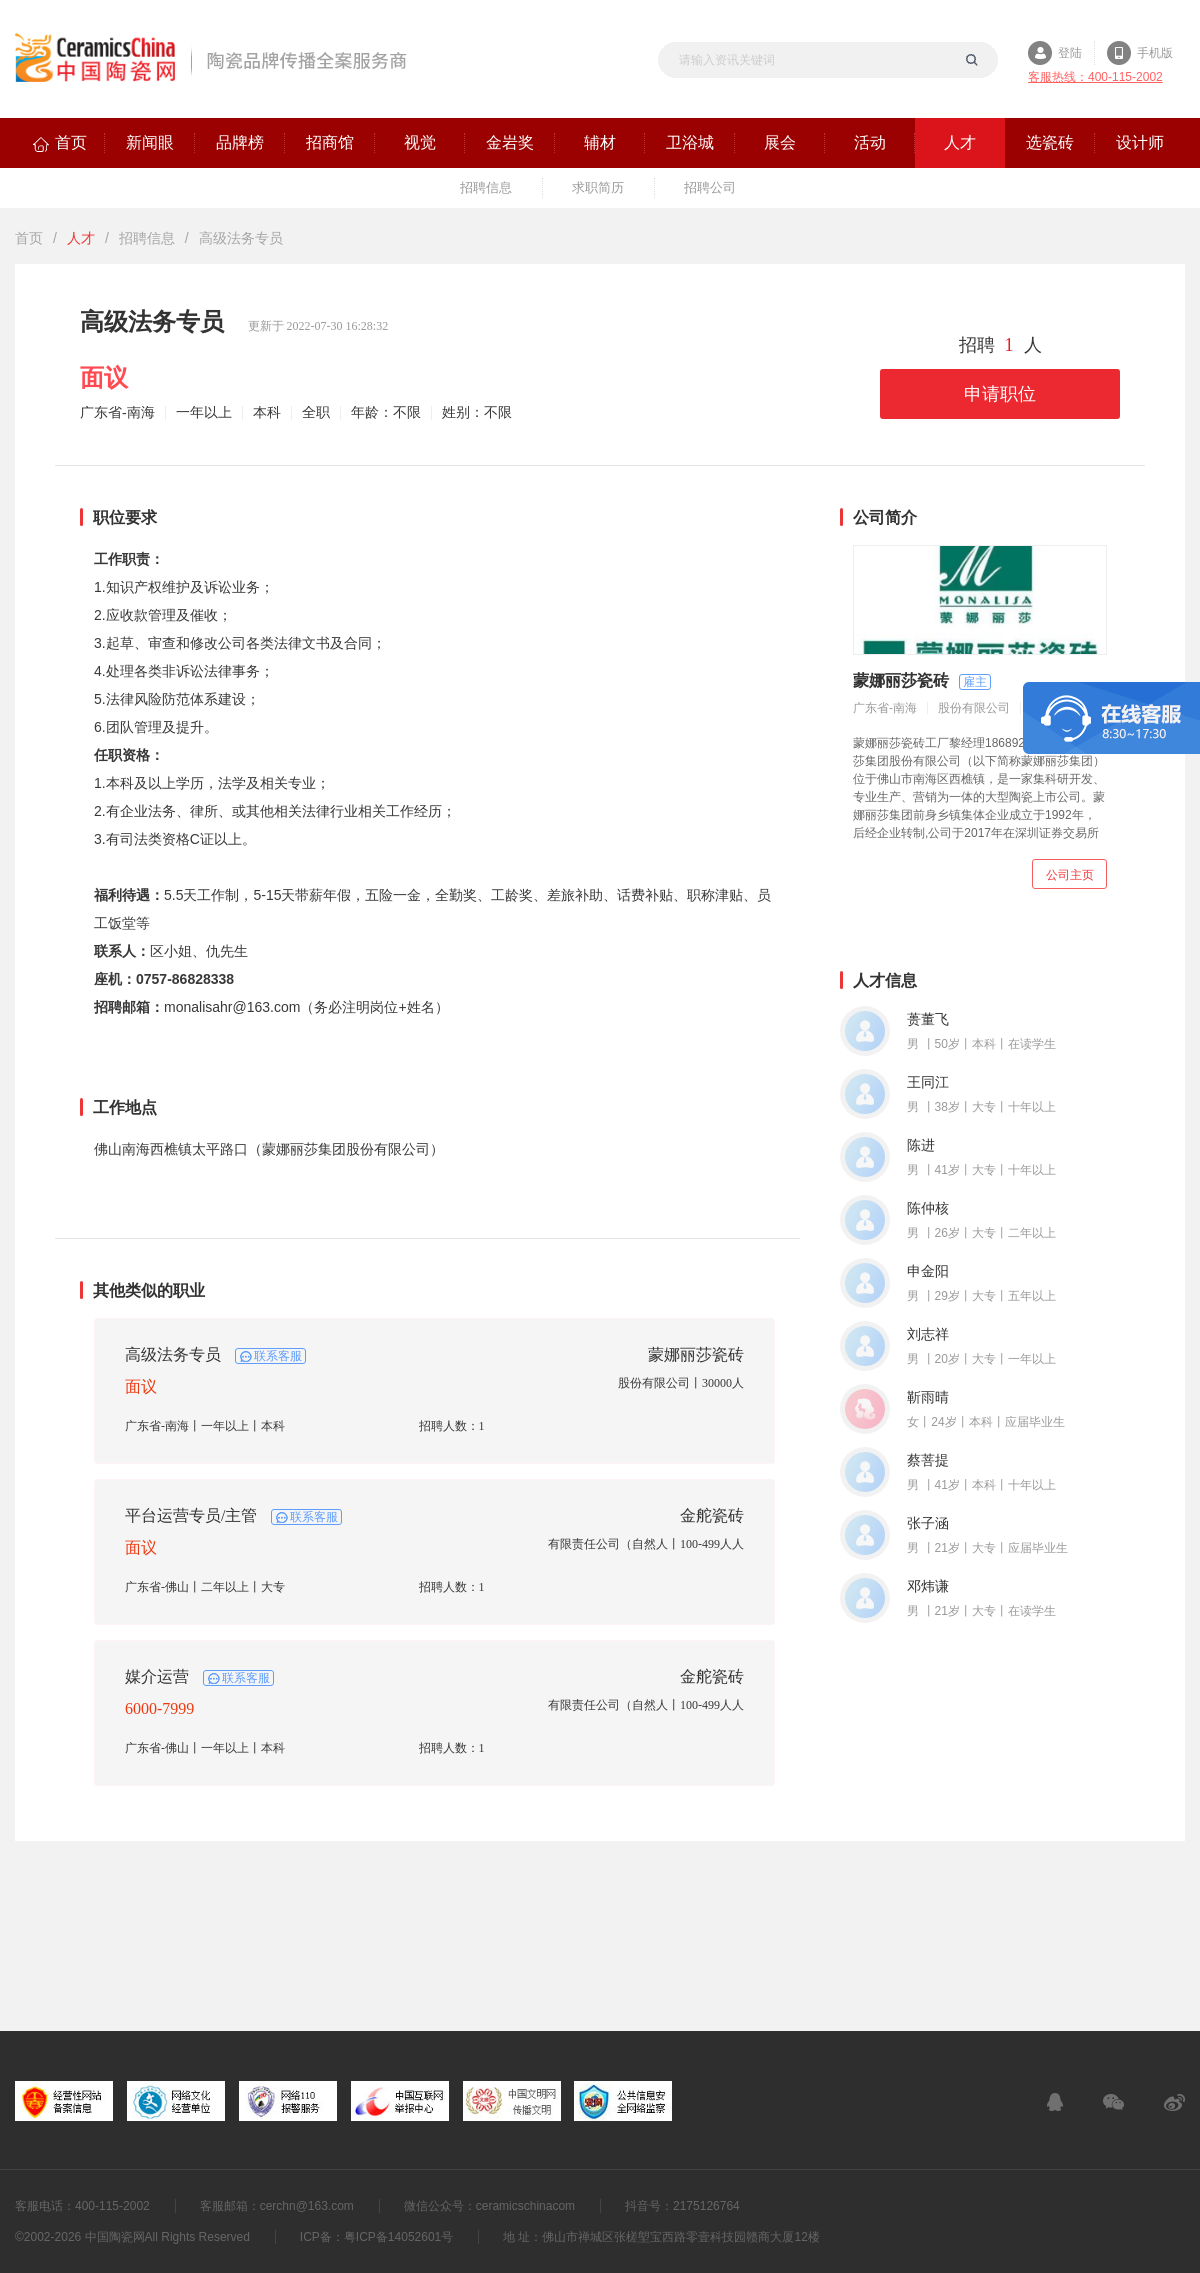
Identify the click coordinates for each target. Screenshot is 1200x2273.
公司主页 (1070, 875)
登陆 (1070, 53)
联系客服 (278, 1356)
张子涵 (928, 1523)
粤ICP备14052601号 (398, 2237)
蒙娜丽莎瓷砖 (696, 1354)
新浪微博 (1174, 2102)
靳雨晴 (928, 1397)
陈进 (921, 1145)
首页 (29, 238)
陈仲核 (928, 1208)
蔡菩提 (928, 1460)
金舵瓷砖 (712, 1515)
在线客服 (1055, 2102)
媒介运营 (157, 1676)
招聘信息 (147, 238)
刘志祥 (928, 1334)
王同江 (928, 1082)
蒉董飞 (928, 1019)
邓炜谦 (928, 1586)
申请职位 (1000, 394)
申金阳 (928, 1271)
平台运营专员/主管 (191, 1515)
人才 (81, 238)
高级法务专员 (173, 1354)
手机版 (1155, 53)
